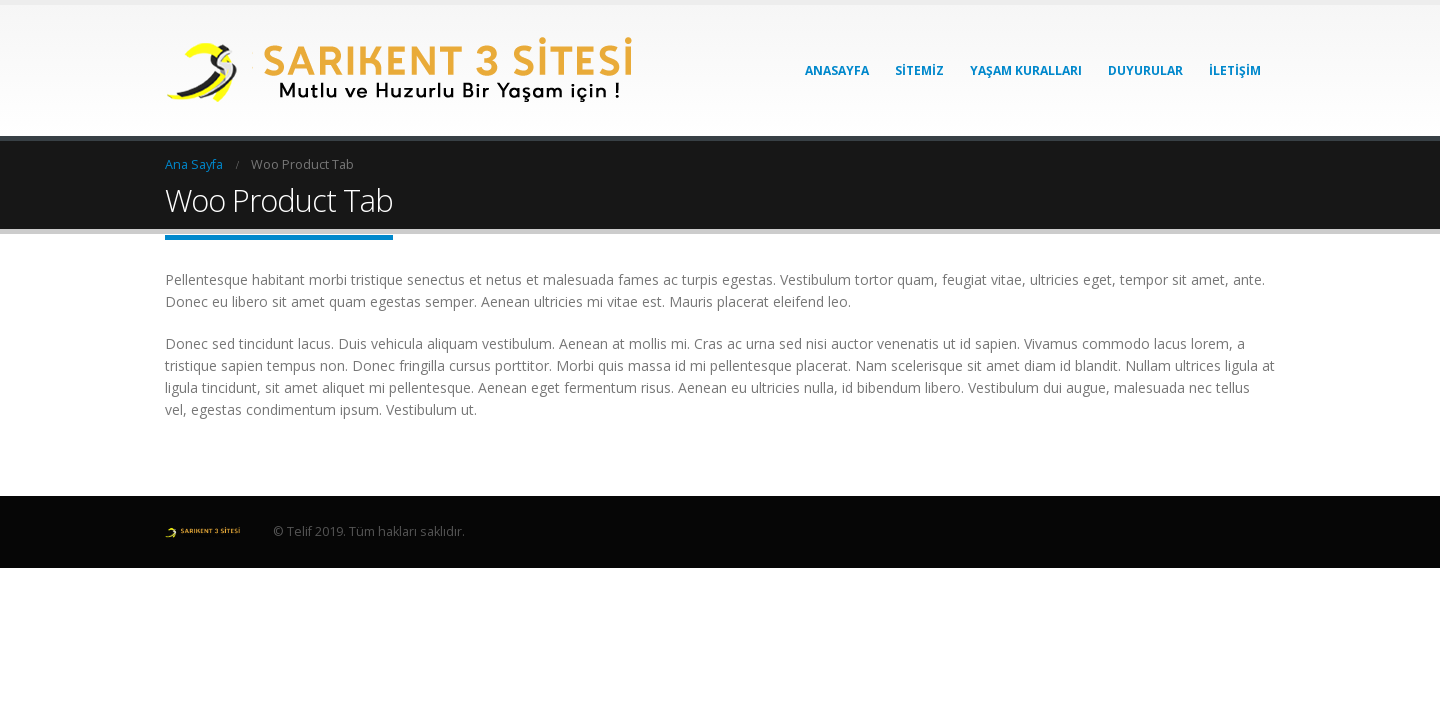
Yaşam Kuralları (1026, 70)
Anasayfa (837, 70)
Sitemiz (919, 70)
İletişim (1235, 70)
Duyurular (1145, 70)
